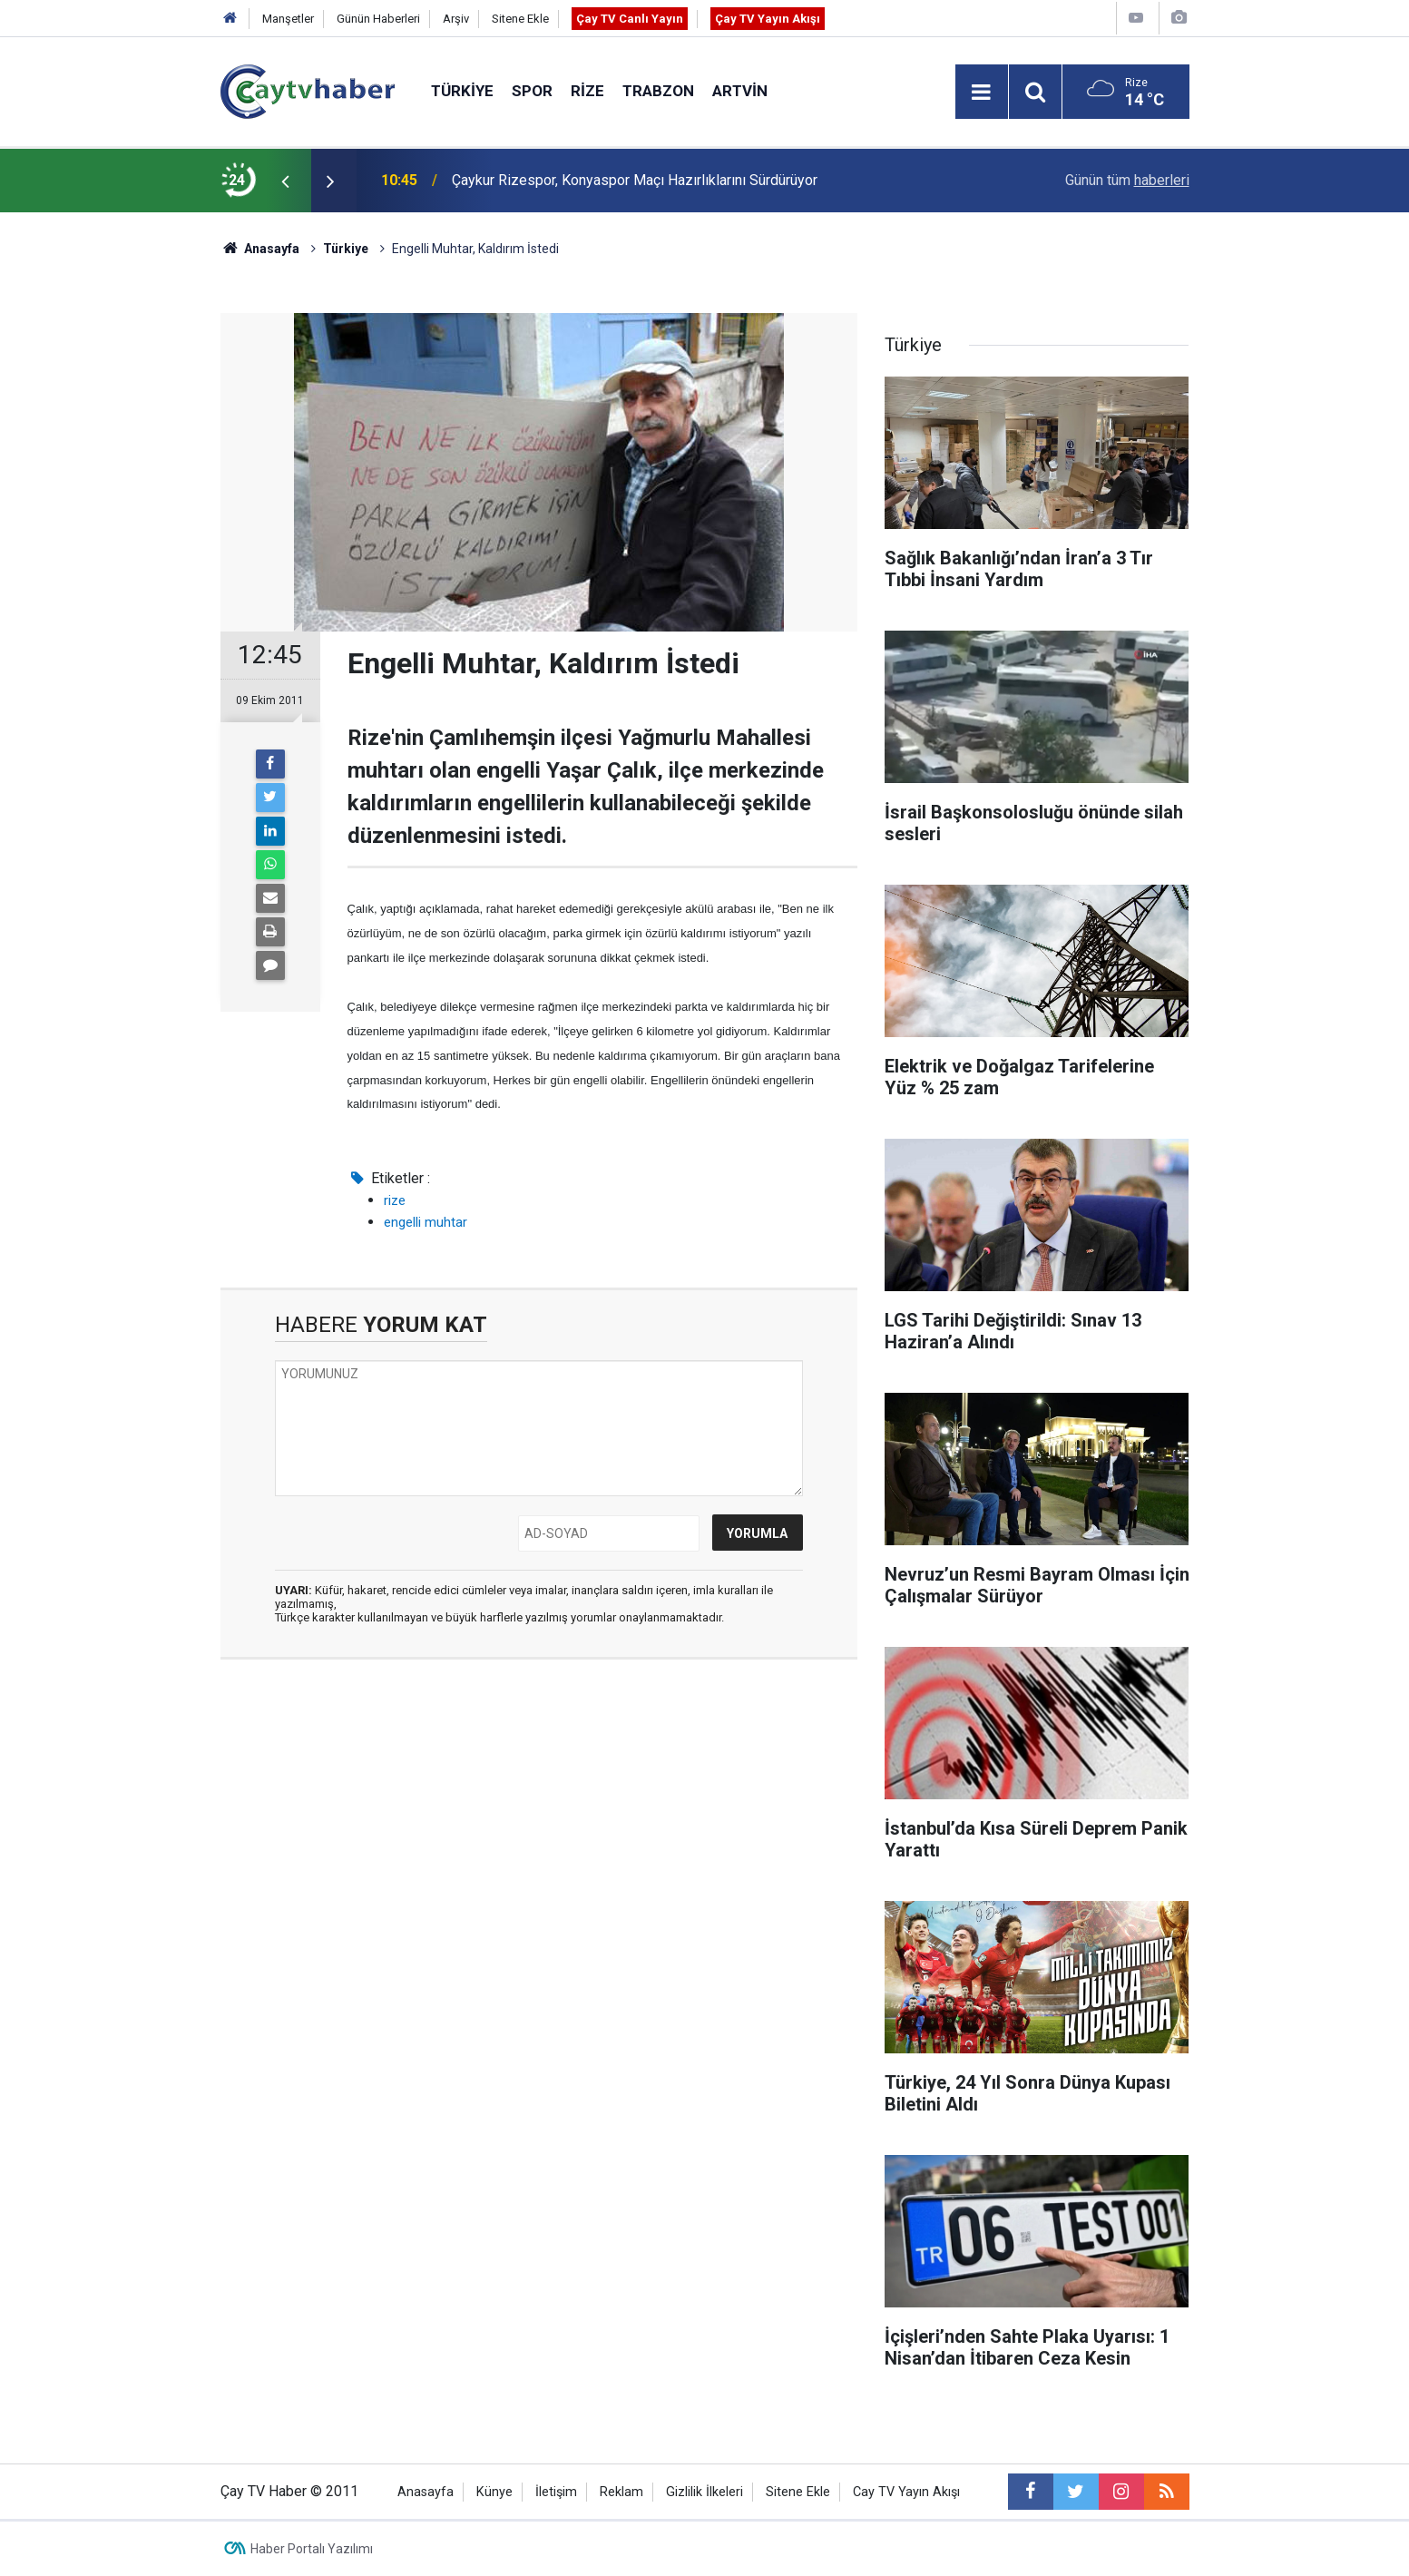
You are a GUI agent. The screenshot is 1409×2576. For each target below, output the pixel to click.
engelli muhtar (425, 1222)
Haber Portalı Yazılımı (311, 2549)
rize (395, 1200)
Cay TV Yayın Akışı (906, 2492)
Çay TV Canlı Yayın (629, 18)
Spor (532, 91)
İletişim (556, 2492)
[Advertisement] (538, 1845)
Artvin (740, 91)
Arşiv (456, 18)
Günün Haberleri (378, 18)
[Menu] (981, 92)
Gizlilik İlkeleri (704, 2492)
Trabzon (658, 91)
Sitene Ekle (520, 18)
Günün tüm (1127, 180)
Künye (494, 2492)
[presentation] (285, 180)
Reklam (621, 2492)
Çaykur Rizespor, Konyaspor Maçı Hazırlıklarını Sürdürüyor (634, 180)
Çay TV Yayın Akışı (767, 18)
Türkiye (462, 91)
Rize (587, 91)
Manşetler (288, 18)
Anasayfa (425, 2492)
